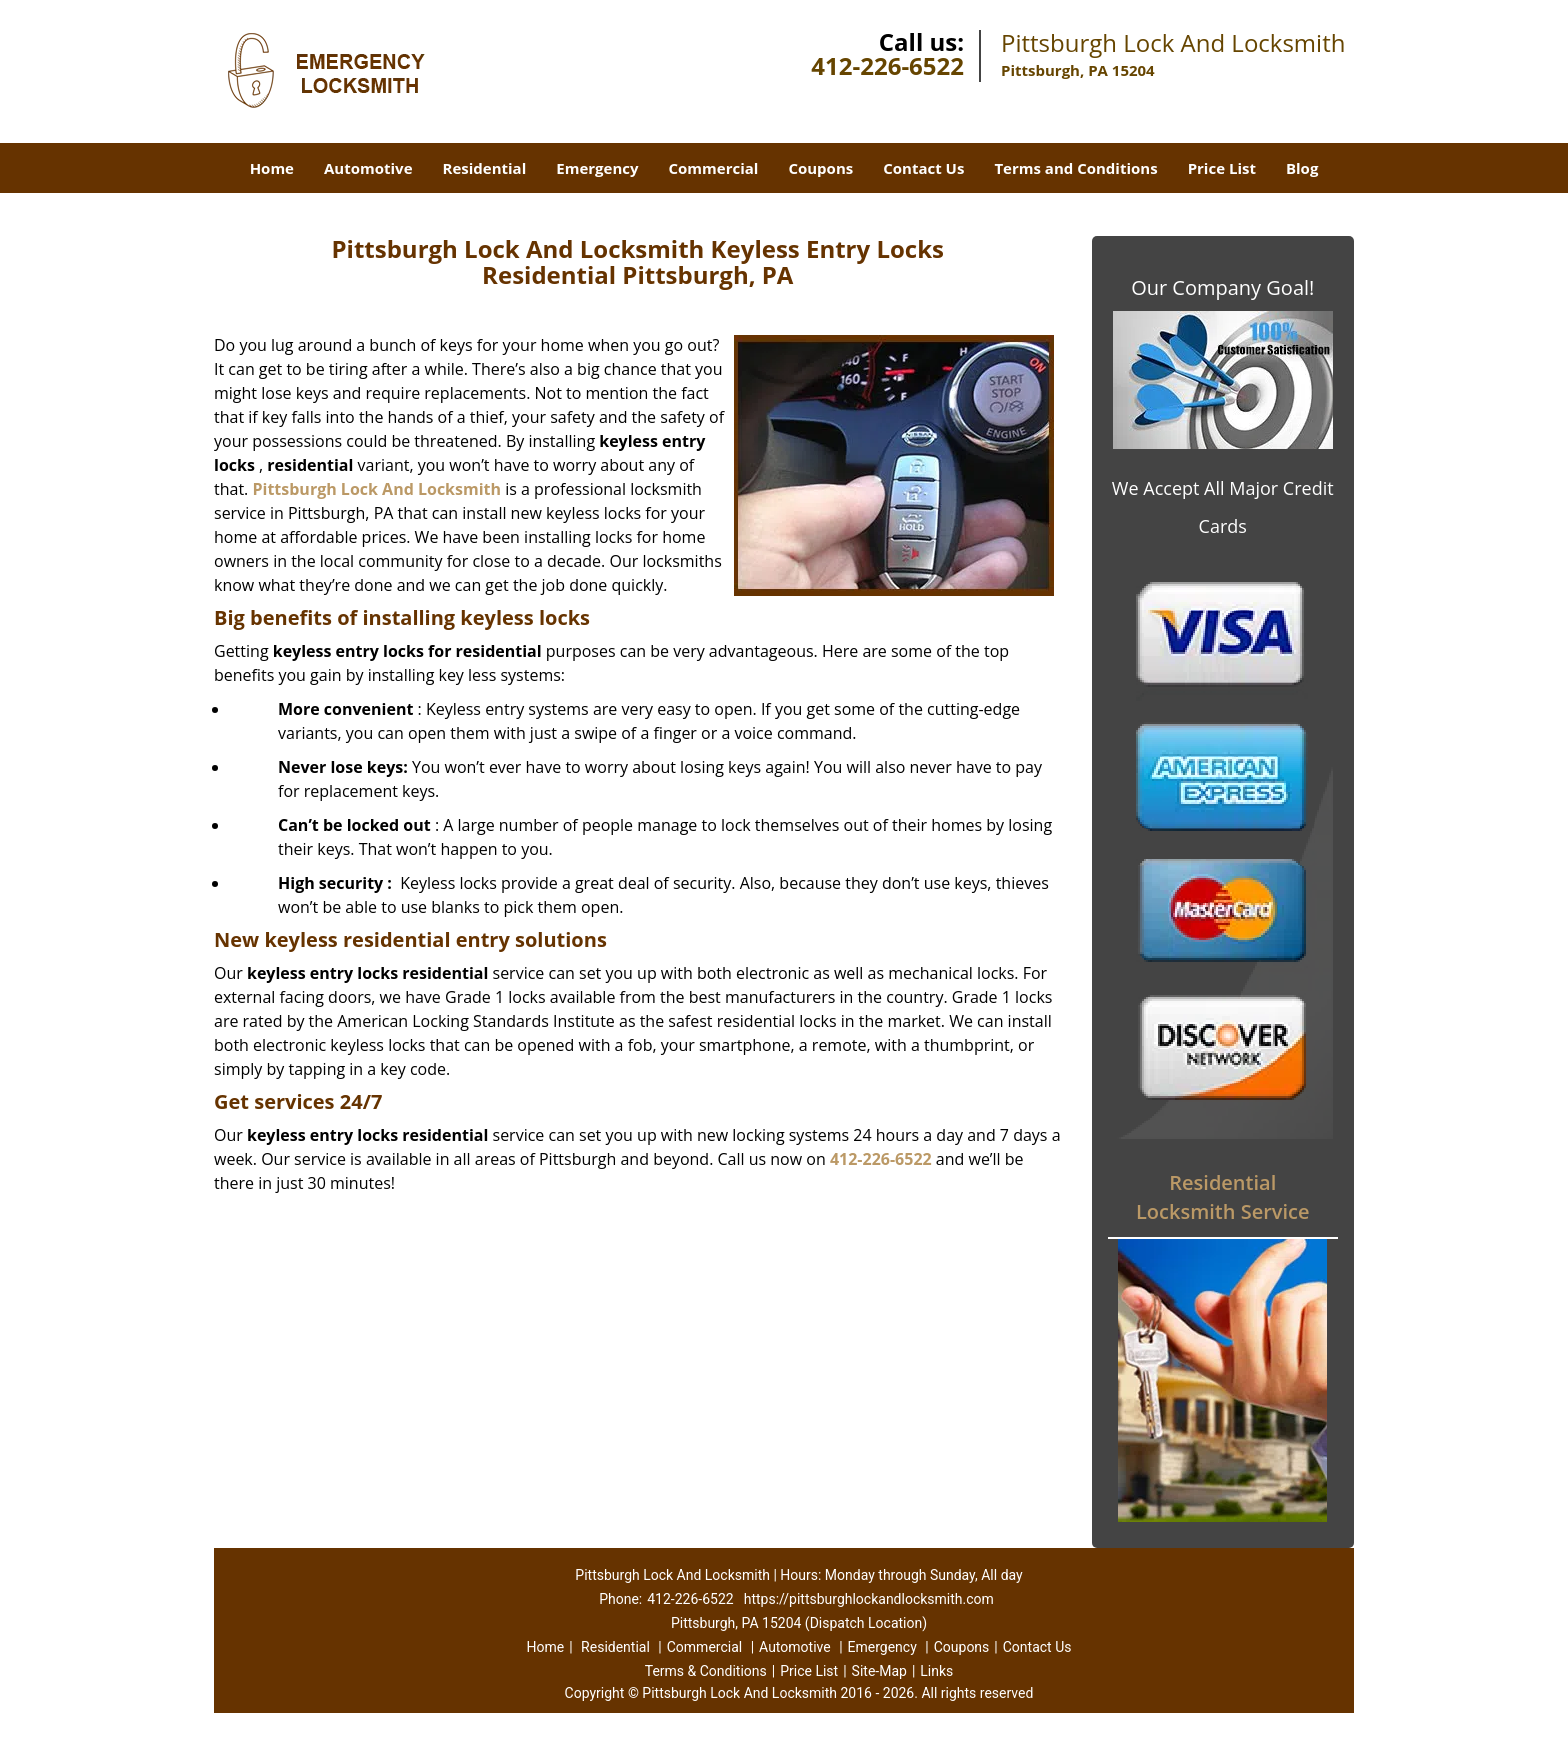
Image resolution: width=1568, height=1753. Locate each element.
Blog (1302, 168)
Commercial (714, 168)
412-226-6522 (887, 65)
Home (272, 168)
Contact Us (923, 168)
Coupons (820, 168)
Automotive (368, 168)
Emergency (597, 168)
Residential (485, 168)
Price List (1222, 168)
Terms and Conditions (1075, 168)
